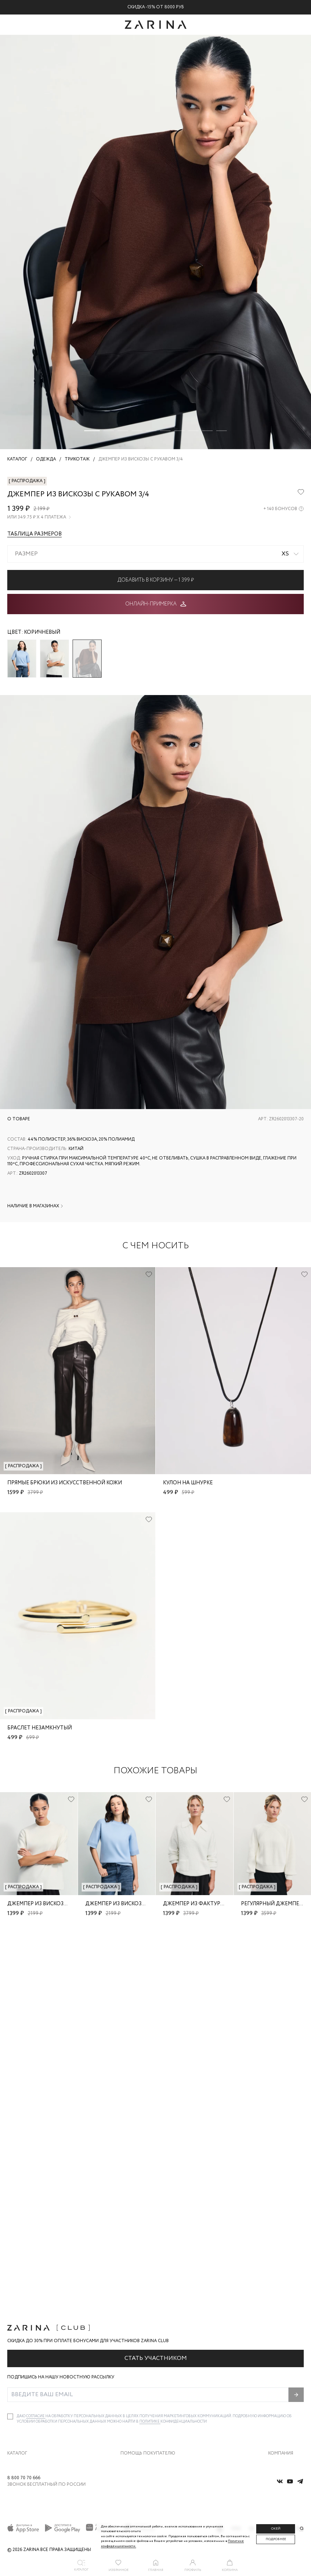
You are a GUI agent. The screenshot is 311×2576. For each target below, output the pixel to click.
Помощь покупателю (147, 2363)
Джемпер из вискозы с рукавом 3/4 (57, 1903)
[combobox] (155, 554)
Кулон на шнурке (188, 1483)
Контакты (278, 2404)
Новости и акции (286, 2419)
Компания (280, 2363)
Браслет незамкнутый (39, 1728)
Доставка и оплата (139, 2373)
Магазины (278, 2434)
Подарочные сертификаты (147, 2434)
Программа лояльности (144, 2419)
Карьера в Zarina (285, 2388)
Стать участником (155, 2268)
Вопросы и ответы (138, 2404)
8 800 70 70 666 (23, 2478)
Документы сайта (138, 2449)
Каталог (17, 2363)
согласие (35, 2326)
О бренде (277, 2373)
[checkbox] (10, 2326)
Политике (149, 2332)
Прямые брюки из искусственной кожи (64, 1483)
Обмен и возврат (137, 2388)
